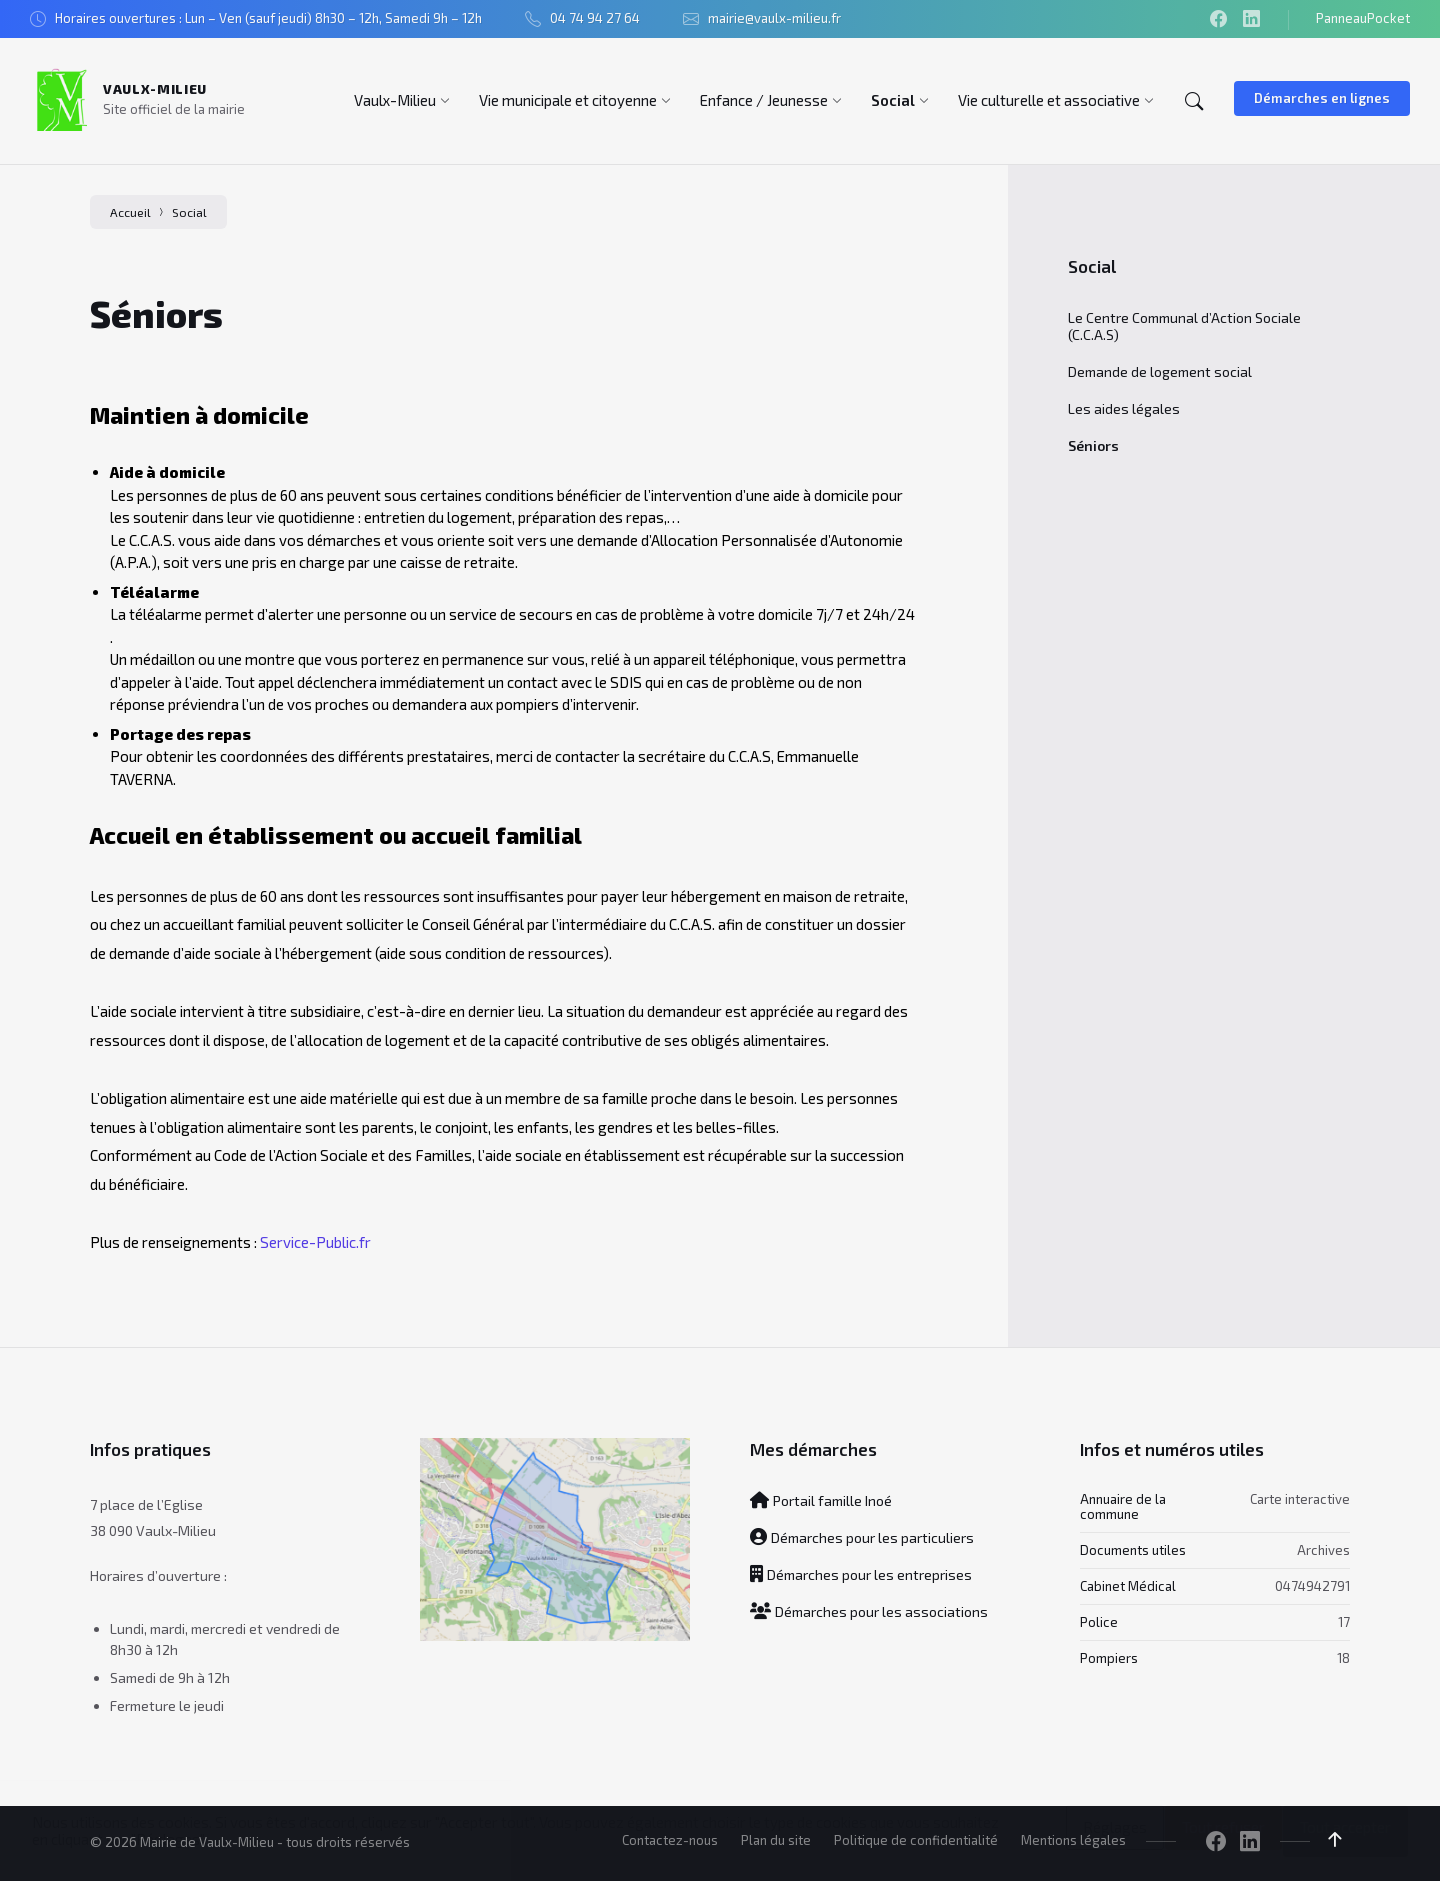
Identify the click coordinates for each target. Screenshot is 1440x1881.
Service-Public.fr (315, 1242)
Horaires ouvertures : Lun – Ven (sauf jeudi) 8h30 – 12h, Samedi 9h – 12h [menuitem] (268, 18)
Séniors (1093, 445)
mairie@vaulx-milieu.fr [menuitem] (774, 18)
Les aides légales (1124, 408)
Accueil (130, 212)
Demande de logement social (1160, 371)
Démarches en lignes (1322, 98)
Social (189, 212)
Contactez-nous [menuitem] (670, 1840)
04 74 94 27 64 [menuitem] (595, 18)
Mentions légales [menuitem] (1073, 1840)
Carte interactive (1300, 1498)
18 (1343, 1658)
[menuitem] (395, 100)
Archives (1323, 1549)
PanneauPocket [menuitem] (1363, 18)
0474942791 (1312, 1585)
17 (1344, 1622)
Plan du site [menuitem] (776, 1840)
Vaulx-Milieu (155, 89)
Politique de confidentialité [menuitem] (916, 1840)
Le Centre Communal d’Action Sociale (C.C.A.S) (1184, 326)
